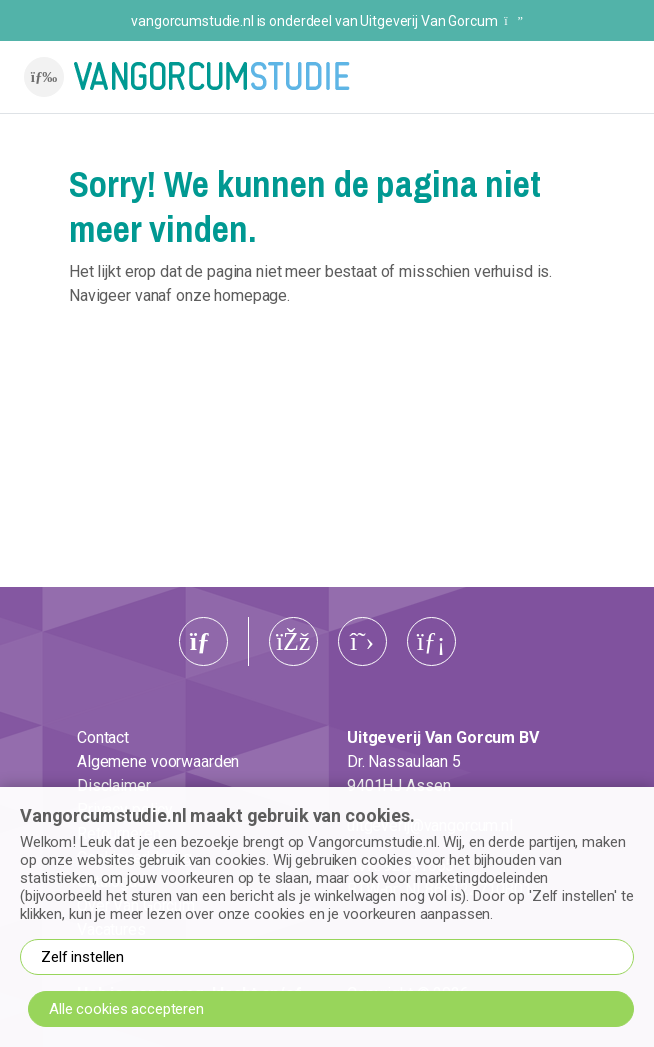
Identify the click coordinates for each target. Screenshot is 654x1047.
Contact (103, 737)
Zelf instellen (82, 957)
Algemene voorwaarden (158, 761)
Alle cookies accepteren (126, 1009)
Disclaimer (114, 785)
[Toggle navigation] (44, 77)
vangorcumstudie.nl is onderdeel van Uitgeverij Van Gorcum (327, 21)
